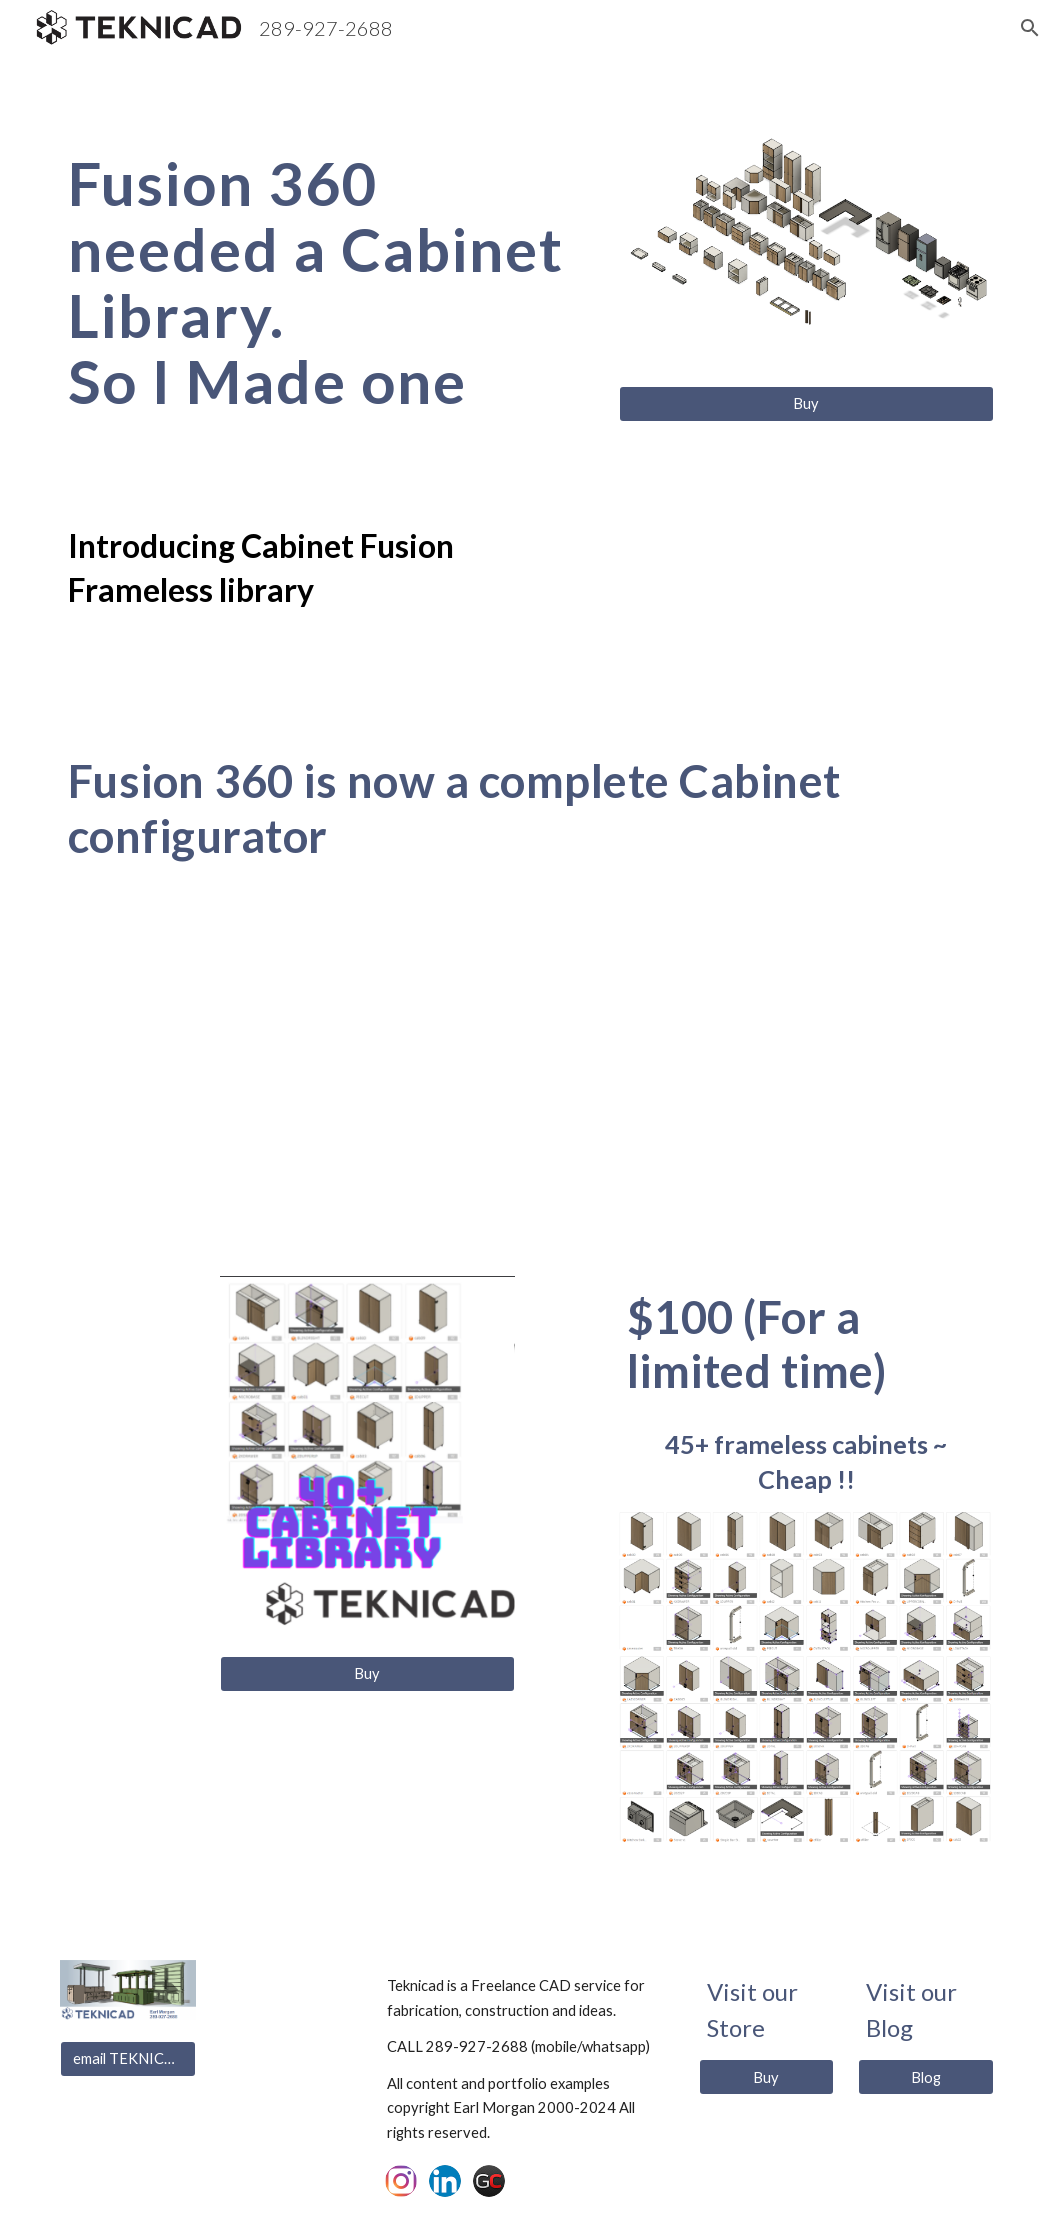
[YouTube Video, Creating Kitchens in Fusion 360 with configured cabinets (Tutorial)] (526, 1073)
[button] (1030, 28)
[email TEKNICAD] (128, 2058)
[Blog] (926, 2077)
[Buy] (806, 404)
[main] (327, 282)
